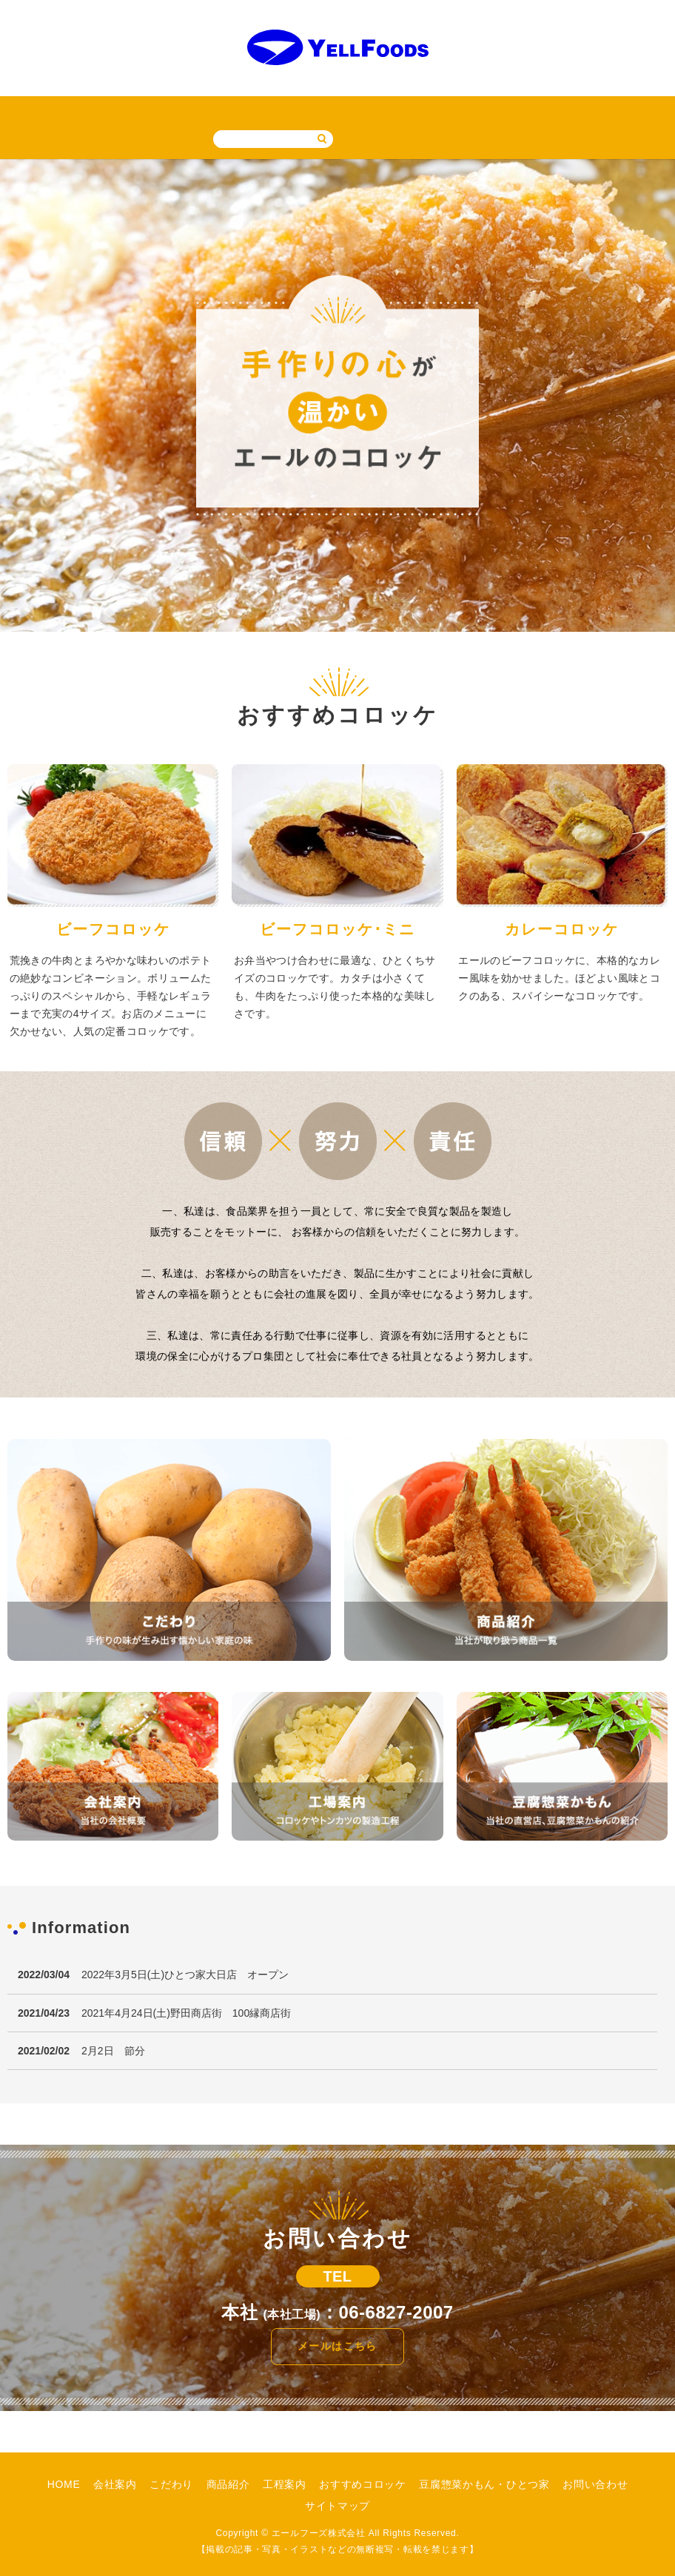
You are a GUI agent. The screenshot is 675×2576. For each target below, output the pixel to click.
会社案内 (73, 111)
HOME (22, 111)
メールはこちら (337, 2345)
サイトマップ (612, 111)
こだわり (129, 111)
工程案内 (239, 111)
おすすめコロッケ (315, 111)
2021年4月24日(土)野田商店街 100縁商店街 (186, 2011)
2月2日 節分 (113, 2050)
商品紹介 (184, 111)
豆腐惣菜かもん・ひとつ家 (431, 111)
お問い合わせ (537, 111)
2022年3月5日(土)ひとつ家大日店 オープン (185, 1974)
